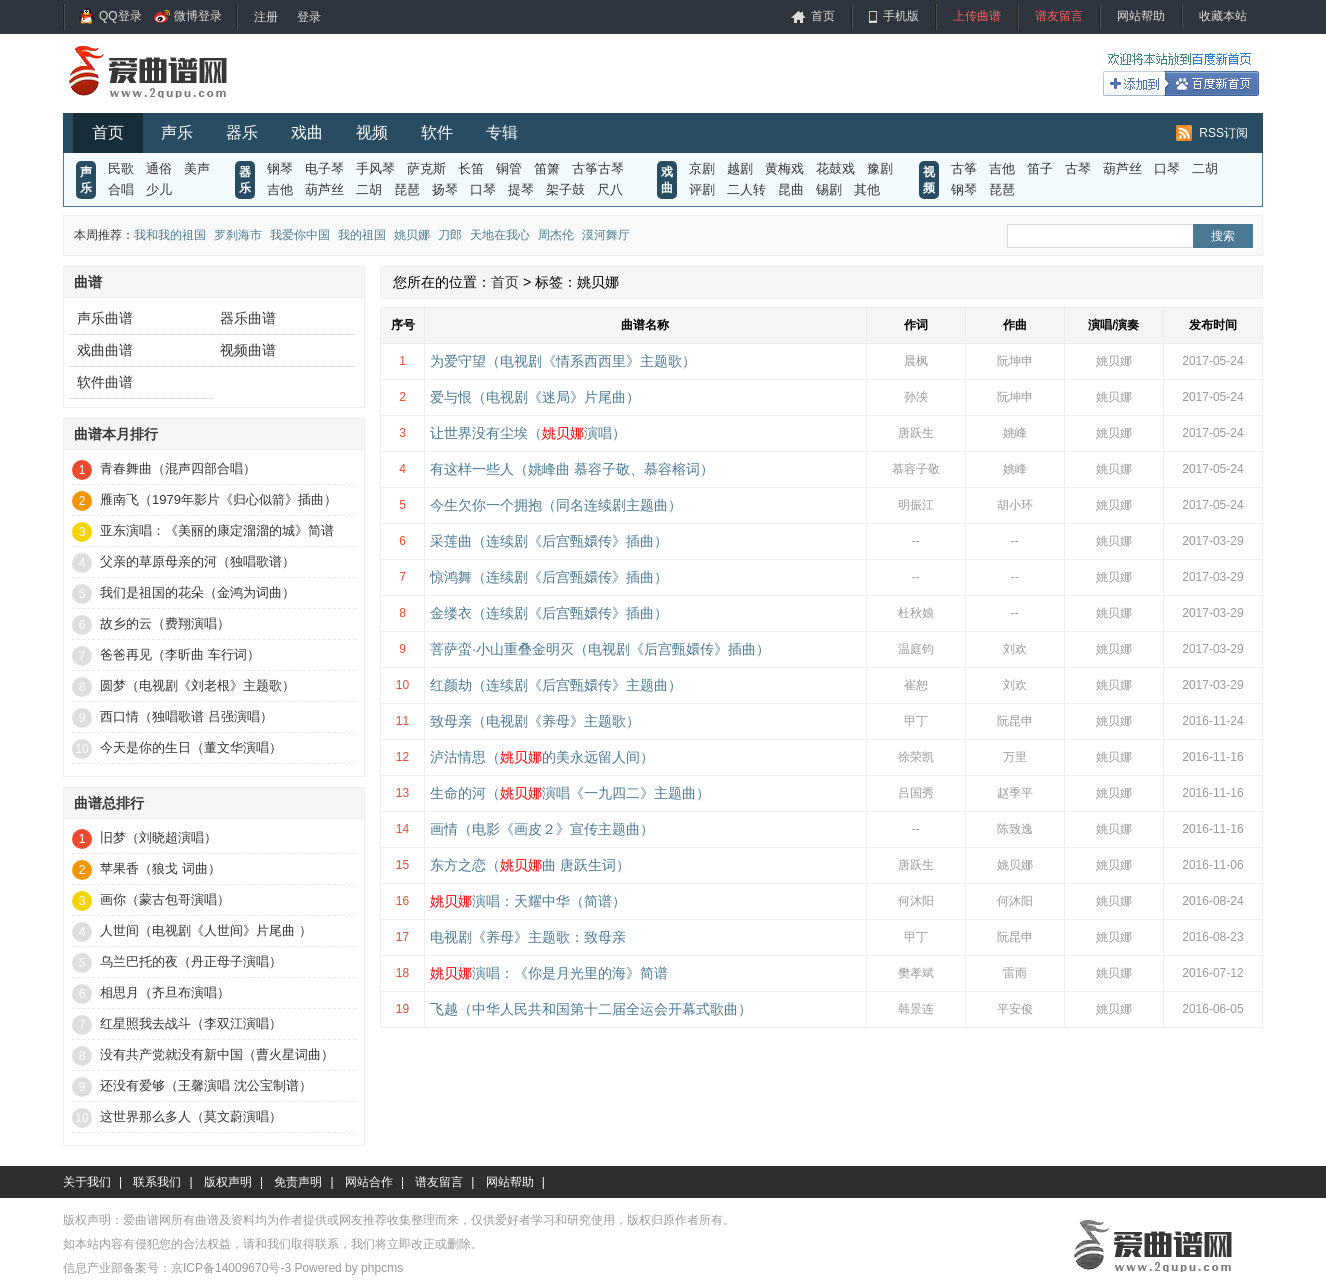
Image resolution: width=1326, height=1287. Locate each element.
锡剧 (829, 189)
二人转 (746, 189)
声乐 (177, 132)
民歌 (121, 168)
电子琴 (324, 168)
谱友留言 (1059, 16)
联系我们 (157, 1182)
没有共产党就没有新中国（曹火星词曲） (217, 1054)
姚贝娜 (412, 235)
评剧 (702, 189)
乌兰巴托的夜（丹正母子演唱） (191, 961)
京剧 (702, 168)
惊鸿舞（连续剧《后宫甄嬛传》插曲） (549, 577)
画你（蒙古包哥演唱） (165, 899)
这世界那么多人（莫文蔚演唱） (191, 1116)
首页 (823, 16)
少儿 (159, 189)
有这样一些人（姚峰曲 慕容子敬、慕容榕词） (572, 469)
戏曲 (307, 132)
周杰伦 (556, 235)
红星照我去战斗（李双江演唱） (191, 1023)
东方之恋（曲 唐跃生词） (530, 865)
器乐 (242, 132)
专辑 (502, 132)
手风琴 (375, 168)
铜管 (509, 168)
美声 (197, 168)
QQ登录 (120, 16)
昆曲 (791, 189)
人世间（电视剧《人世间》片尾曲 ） (206, 930)
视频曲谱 (248, 350)
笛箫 (547, 168)
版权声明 (228, 1182)
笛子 (1040, 168)
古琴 (1078, 168)
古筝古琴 (598, 168)
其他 (867, 189)
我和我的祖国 (170, 235)
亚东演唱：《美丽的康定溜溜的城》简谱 (217, 530)
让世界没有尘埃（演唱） (528, 433)
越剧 (740, 168)
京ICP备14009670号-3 (231, 1268)
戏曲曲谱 (105, 350)
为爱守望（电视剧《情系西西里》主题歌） (563, 361)
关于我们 (87, 1182)
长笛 (471, 168)
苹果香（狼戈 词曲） (160, 868)
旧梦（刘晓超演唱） (158, 837)
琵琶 (407, 189)
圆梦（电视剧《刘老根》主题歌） (197, 685)
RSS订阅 (1223, 133)
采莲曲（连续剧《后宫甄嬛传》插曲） (549, 541)
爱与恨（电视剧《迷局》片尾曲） (535, 397)
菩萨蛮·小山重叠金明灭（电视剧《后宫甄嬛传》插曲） (600, 649)
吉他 (280, 189)
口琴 (483, 189)
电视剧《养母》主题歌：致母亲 (528, 937)
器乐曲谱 (248, 318)
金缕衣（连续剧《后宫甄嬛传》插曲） (549, 613)
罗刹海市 (238, 235)
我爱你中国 (300, 235)
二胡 (369, 189)
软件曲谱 (105, 382)
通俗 (159, 168)
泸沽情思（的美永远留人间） (542, 757)
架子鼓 (565, 189)
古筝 (964, 168)
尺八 (610, 189)
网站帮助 (1141, 16)
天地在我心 (500, 235)
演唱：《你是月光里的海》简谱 (549, 973)
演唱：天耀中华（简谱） (528, 901)
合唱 (121, 189)
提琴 (521, 189)
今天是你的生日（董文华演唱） (191, 747)
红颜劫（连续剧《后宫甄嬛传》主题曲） (556, 685)
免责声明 (298, 1182)
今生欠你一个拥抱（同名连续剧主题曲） (556, 505)
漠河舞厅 (606, 235)
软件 (437, 132)
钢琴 (280, 168)
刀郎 (450, 235)
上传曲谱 (977, 16)
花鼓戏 (835, 168)
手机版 (901, 16)
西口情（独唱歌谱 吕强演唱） (186, 716)
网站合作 (369, 1182)
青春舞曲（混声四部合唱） (178, 468)
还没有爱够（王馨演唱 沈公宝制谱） (206, 1085)
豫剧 (880, 168)
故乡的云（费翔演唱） (165, 623)
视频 (372, 132)
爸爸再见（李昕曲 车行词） (180, 654)
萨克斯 (426, 168)
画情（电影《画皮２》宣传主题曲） (542, 829)
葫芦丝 (324, 189)
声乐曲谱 (105, 318)
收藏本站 (1223, 16)
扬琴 (445, 189)
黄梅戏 (784, 168)
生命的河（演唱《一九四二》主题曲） (570, 793)
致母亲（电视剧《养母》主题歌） (535, 721)
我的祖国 (362, 235)
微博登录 (198, 16)
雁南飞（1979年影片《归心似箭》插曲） (218, 499)
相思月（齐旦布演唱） (165, 992)
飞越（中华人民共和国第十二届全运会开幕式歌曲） (591, 1009)
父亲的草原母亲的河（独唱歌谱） (197, 561)
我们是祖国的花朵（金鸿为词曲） (197, 592)
